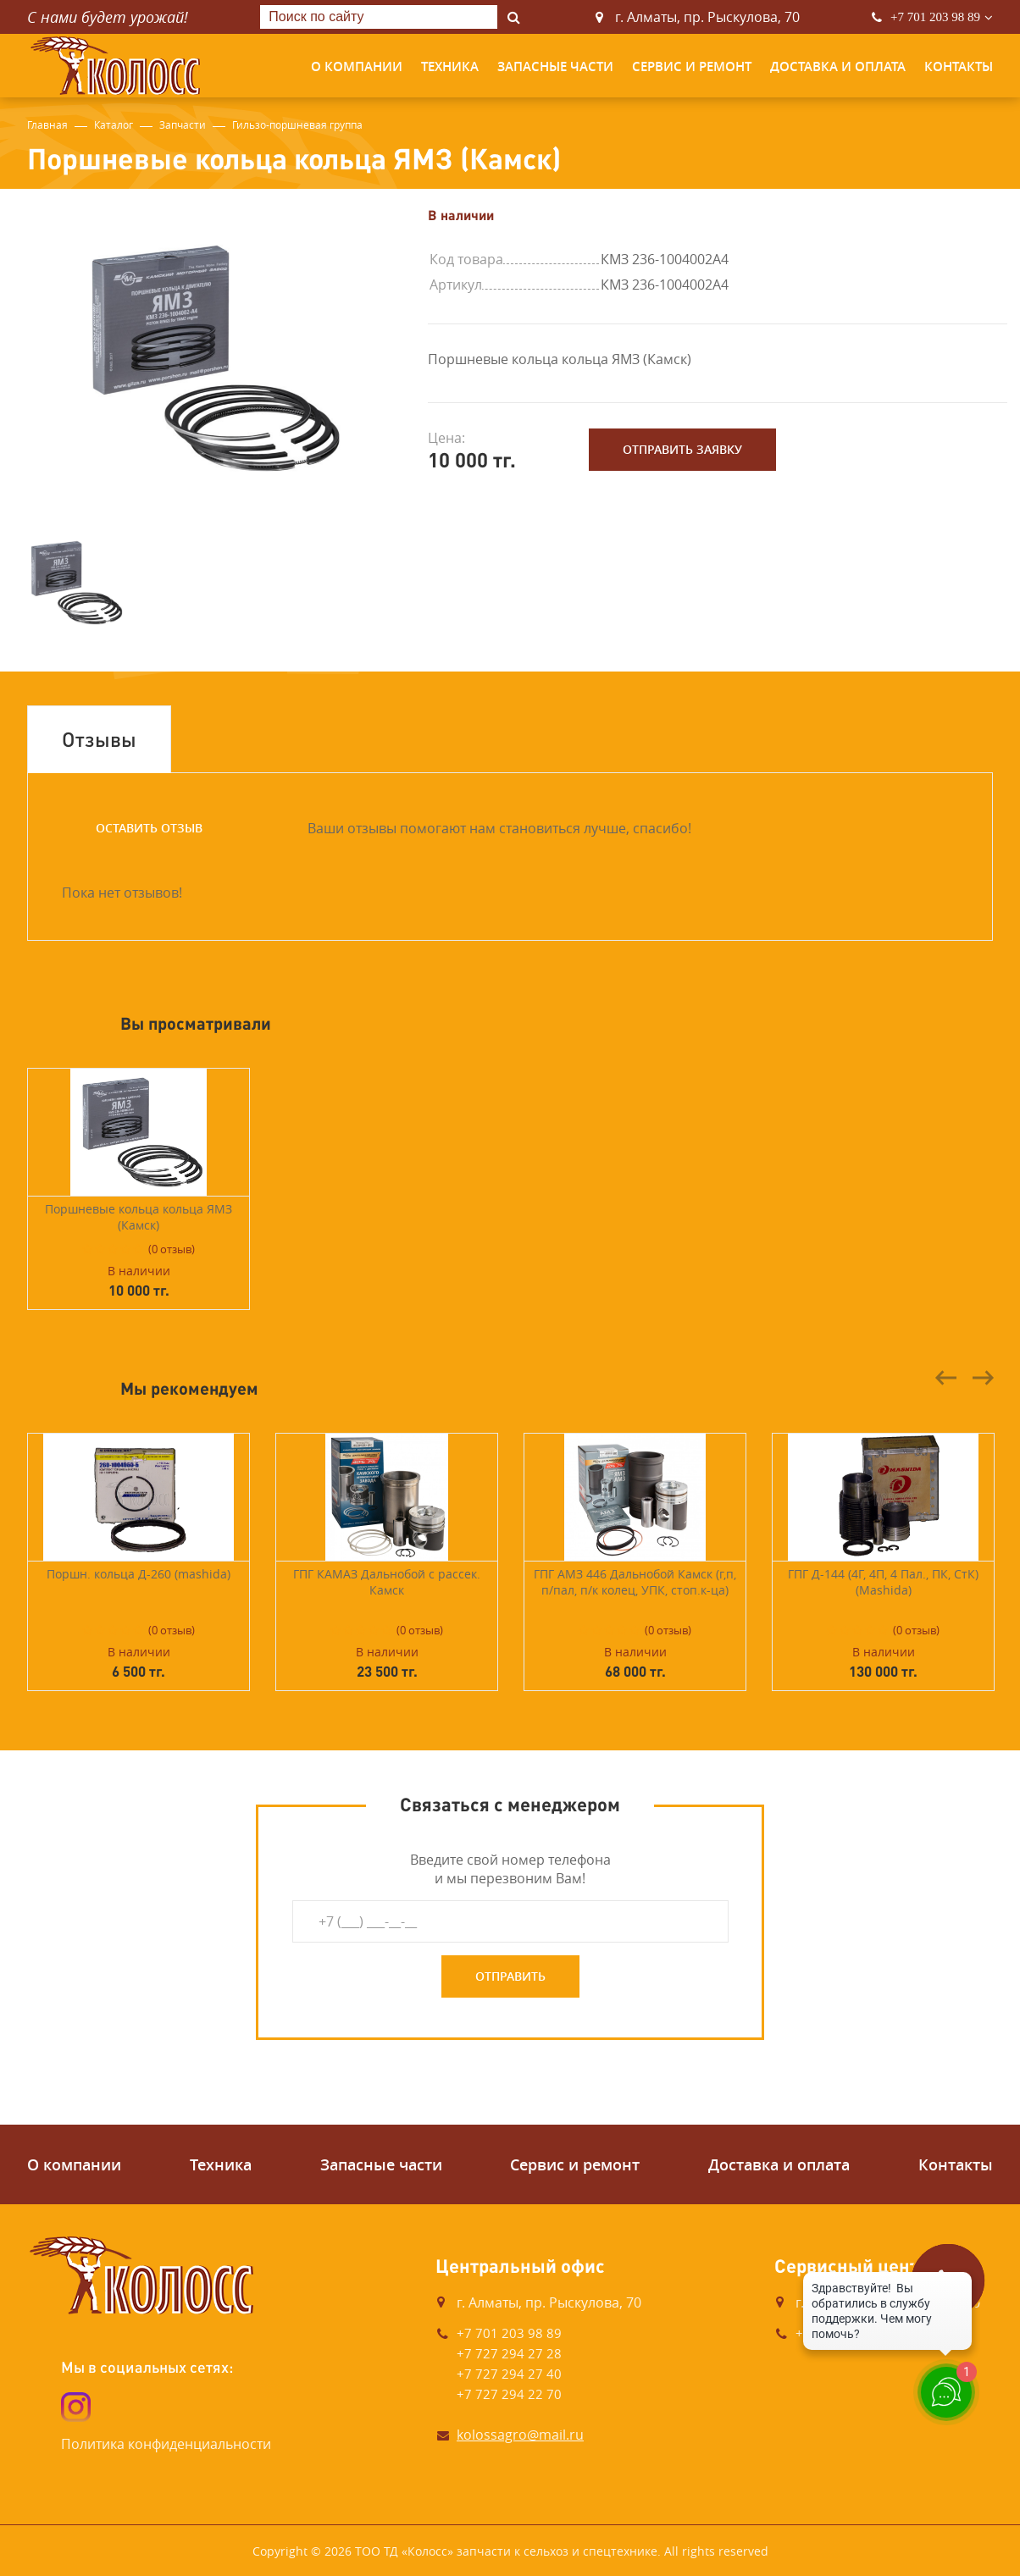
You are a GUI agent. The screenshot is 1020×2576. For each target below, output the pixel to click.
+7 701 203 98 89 (935, 17)
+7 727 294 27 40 (509, 2373)
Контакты (958, 66)
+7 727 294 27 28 (509, 2353)
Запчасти (182, 124)
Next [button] (983, 1378)
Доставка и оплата (838, 66)
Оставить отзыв (149, 828)
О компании (356, 66)
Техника (450, 66)
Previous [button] (946, 1378)
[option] (207, 358)
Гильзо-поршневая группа (297, 124)
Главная (47, 124)
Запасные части (555, 66)
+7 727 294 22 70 (509, 2393)
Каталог (113, 124)
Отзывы (99, 739)
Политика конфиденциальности (166, 2444)
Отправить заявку (682, 449)
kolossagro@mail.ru (520, 2434)
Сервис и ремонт (691, 66)
